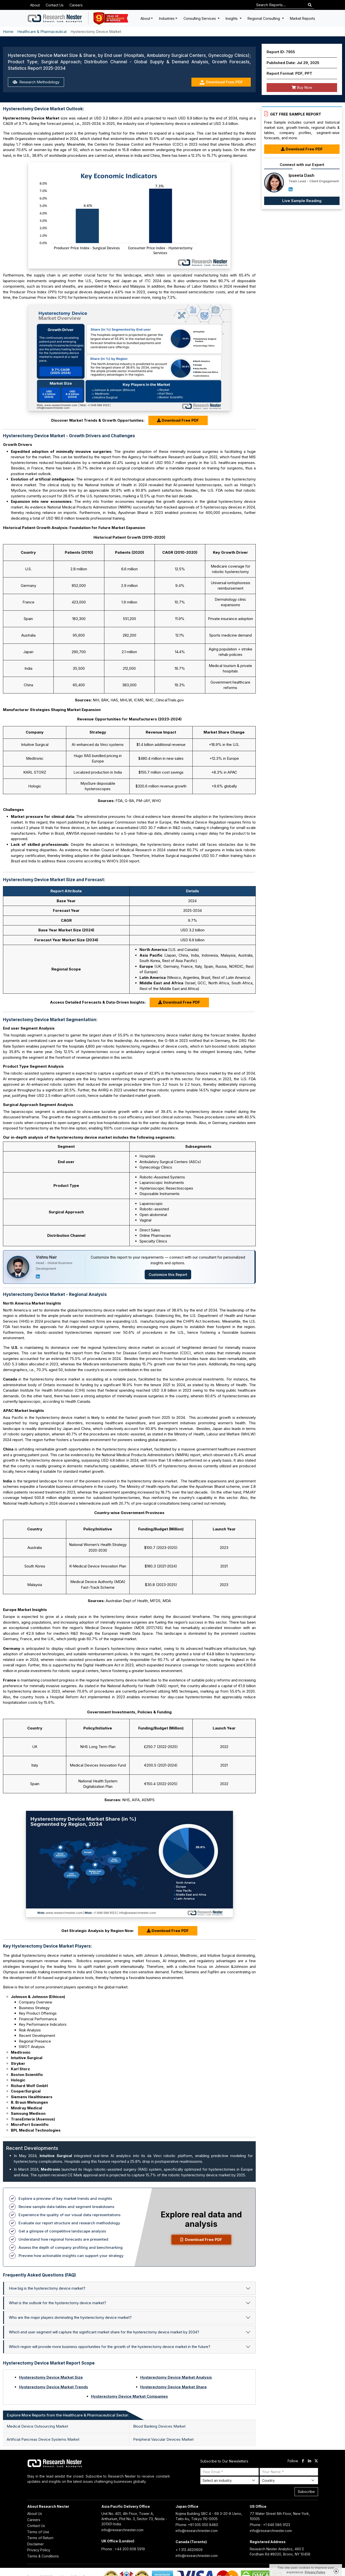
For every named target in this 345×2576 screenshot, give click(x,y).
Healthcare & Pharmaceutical (42, 31)
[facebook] (303, 2461)
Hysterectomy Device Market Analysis (176, 2377)
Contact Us (55, 5)
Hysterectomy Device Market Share (173, 2387)
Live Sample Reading (302, 200)
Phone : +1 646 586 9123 (270, 2525)
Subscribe (306, 2491)
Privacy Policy (38, 2550)
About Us (34, 2513)
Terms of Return (40, 2538)
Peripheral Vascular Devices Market (163, 2439)
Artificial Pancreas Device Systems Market (43, 2439)
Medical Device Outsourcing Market (37, 2426)
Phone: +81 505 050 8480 (197, 2525)
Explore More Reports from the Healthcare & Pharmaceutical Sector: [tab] (68, 2415)
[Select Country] (289, 2480)
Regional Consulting (264, 18)
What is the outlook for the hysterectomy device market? (57, 2302)
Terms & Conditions (43, 2556)
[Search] (309, 5)
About (35, 5)
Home (8, 31)
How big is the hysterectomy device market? (47, 2288)
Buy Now (302, 87)
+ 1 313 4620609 (189, 2550)
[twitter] (316, 2461)
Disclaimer (35, 2544)
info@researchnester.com (122, 2530)
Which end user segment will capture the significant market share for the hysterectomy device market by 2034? (104, 2332)
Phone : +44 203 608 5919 (123, 2549)
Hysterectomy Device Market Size (51, 2377)
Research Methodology (36, 82)
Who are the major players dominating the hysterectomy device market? (70, 2317)
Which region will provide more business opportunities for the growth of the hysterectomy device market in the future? (109, 2346)
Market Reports (302, 18)
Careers (76, 5)
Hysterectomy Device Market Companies (129, 2396)
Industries (167, 18)
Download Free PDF (221, 82)
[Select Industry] (229, 2480)
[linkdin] (309, 2461)
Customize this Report (168, 1274)
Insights (232, 18)
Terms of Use (38, 2532)
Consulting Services (200, 18)
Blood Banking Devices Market (159, 2426)
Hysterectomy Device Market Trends (53, 2387)
